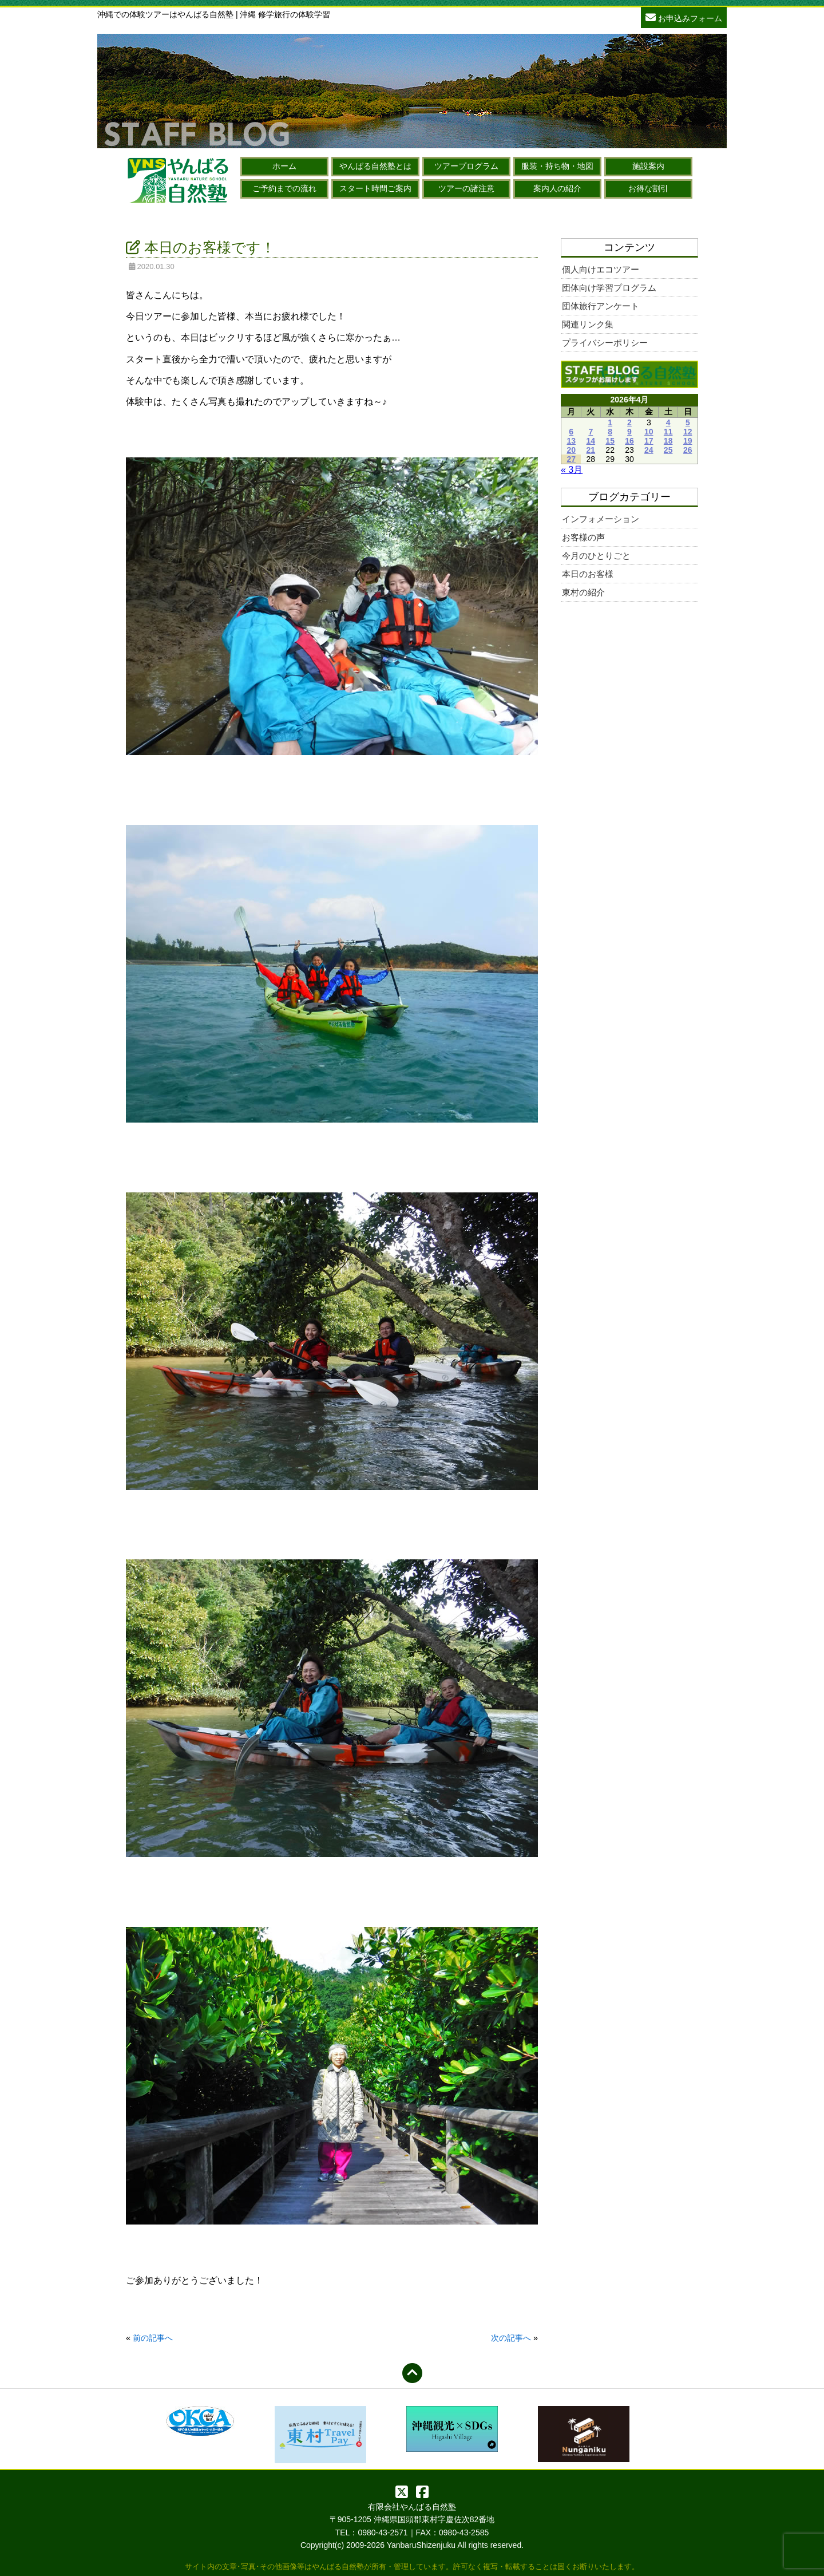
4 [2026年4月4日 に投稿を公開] (668, 422)
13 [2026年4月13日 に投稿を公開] (571, 440)
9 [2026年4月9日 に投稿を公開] (629, 431)
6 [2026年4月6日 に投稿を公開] (571, 431)
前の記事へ (153, 2337)
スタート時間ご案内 (375, 188)
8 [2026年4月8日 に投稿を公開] (610, 431)
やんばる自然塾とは (375, 166)
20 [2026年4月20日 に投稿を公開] (571, 450)
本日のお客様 (587, 574)
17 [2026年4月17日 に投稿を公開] (648, 440)
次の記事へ (511, 2337)
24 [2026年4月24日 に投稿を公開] (648, 450)
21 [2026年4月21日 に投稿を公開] (591, 450)
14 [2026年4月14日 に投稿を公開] (591, 440)
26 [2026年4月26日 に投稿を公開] (687, 450)
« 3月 (572, 470)
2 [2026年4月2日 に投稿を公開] (629, 422)
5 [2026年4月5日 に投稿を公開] (688, 422)
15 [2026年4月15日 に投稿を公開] (610, 440)
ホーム (284, 166)
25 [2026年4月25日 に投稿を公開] (668, 450)
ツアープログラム (466, 166)
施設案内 (648, 166)
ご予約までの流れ (284, 188)
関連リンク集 (587, 324)
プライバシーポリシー (605, 342)
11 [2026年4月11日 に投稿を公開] (668, 431)
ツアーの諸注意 (466, 188)
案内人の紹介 (557, 188)
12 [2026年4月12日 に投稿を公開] (687, 431)
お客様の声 (583, 537)
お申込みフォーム (683, 17)
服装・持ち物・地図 (557, 166)
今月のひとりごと (596, 555)
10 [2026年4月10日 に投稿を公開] (648, 431)
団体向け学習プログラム (609, 288)
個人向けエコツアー (600, 269)
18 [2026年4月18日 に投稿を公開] (668, 440)
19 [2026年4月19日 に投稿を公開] (687, 440)
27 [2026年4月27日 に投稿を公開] (571, 459)
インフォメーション (600, 519)
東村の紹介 (583, 592)
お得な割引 (648, 188)
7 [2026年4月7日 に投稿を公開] (590, 431)
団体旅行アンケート (600, 306)
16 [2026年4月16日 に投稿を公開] (629, 440)
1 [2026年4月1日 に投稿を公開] (610, 422)
